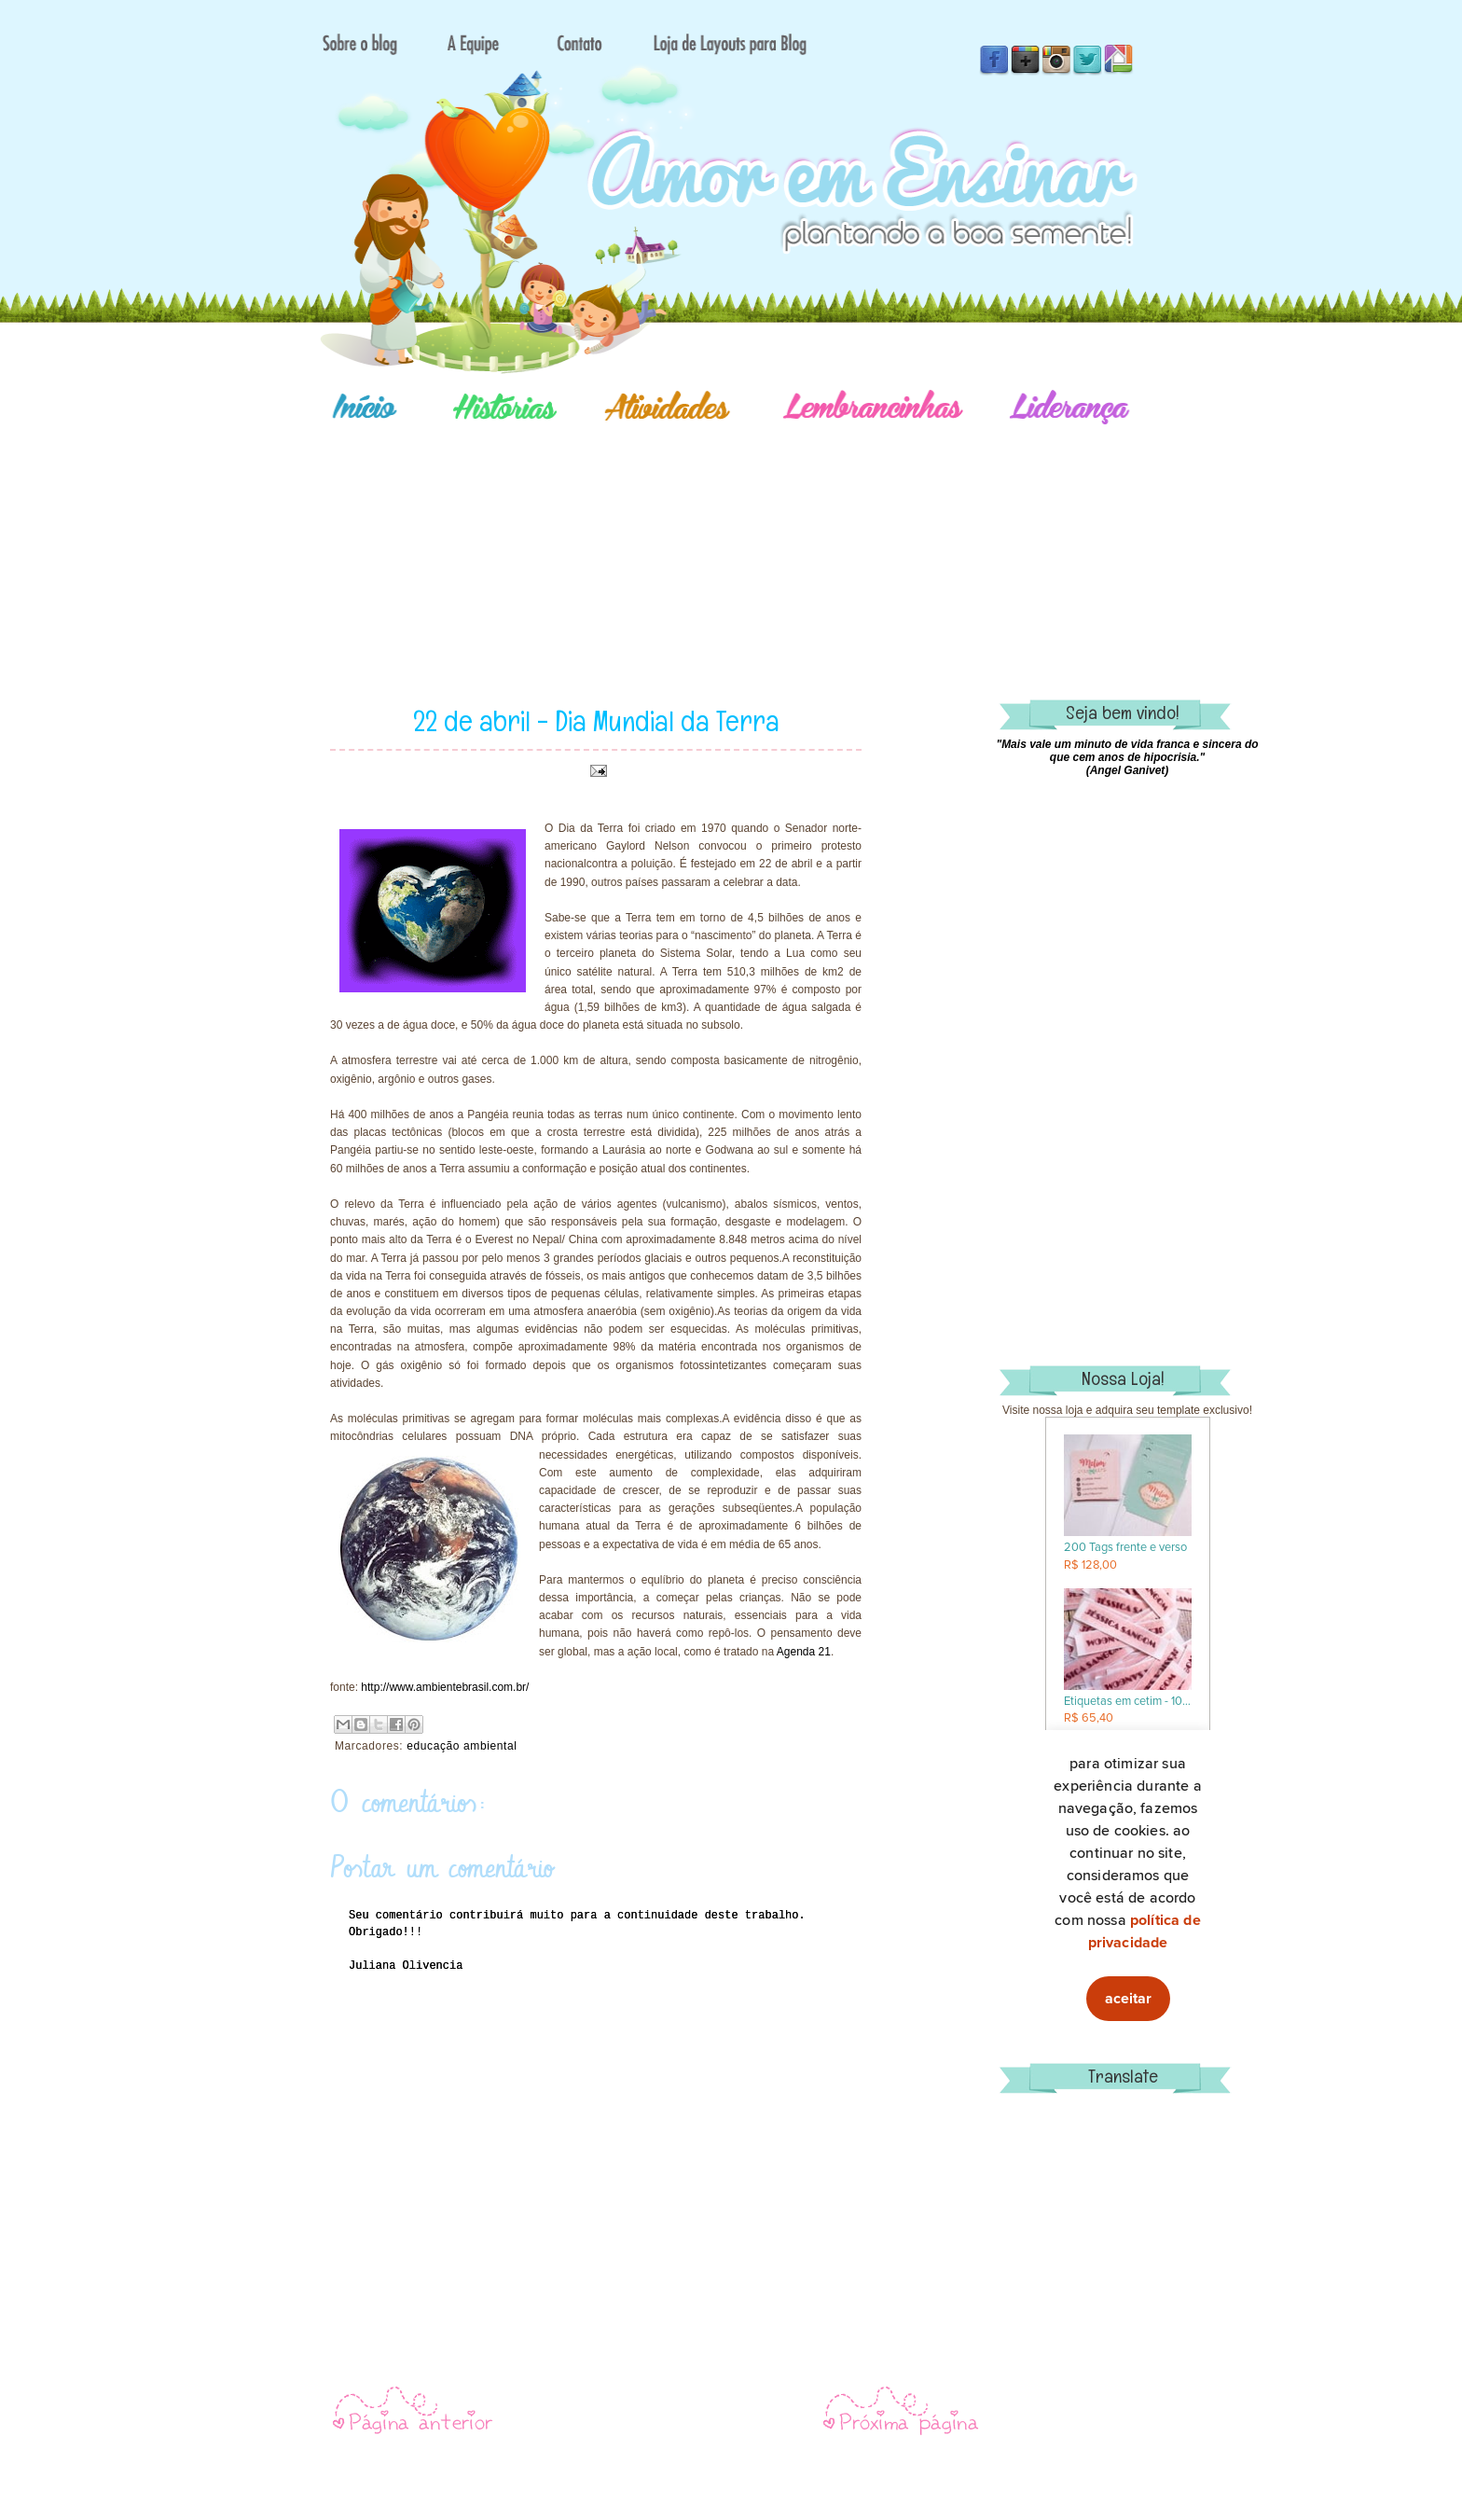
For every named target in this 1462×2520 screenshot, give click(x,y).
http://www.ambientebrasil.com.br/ (445, 1687)
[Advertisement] (796, 536)
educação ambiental (462, 1745)
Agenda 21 (804, 1651)
